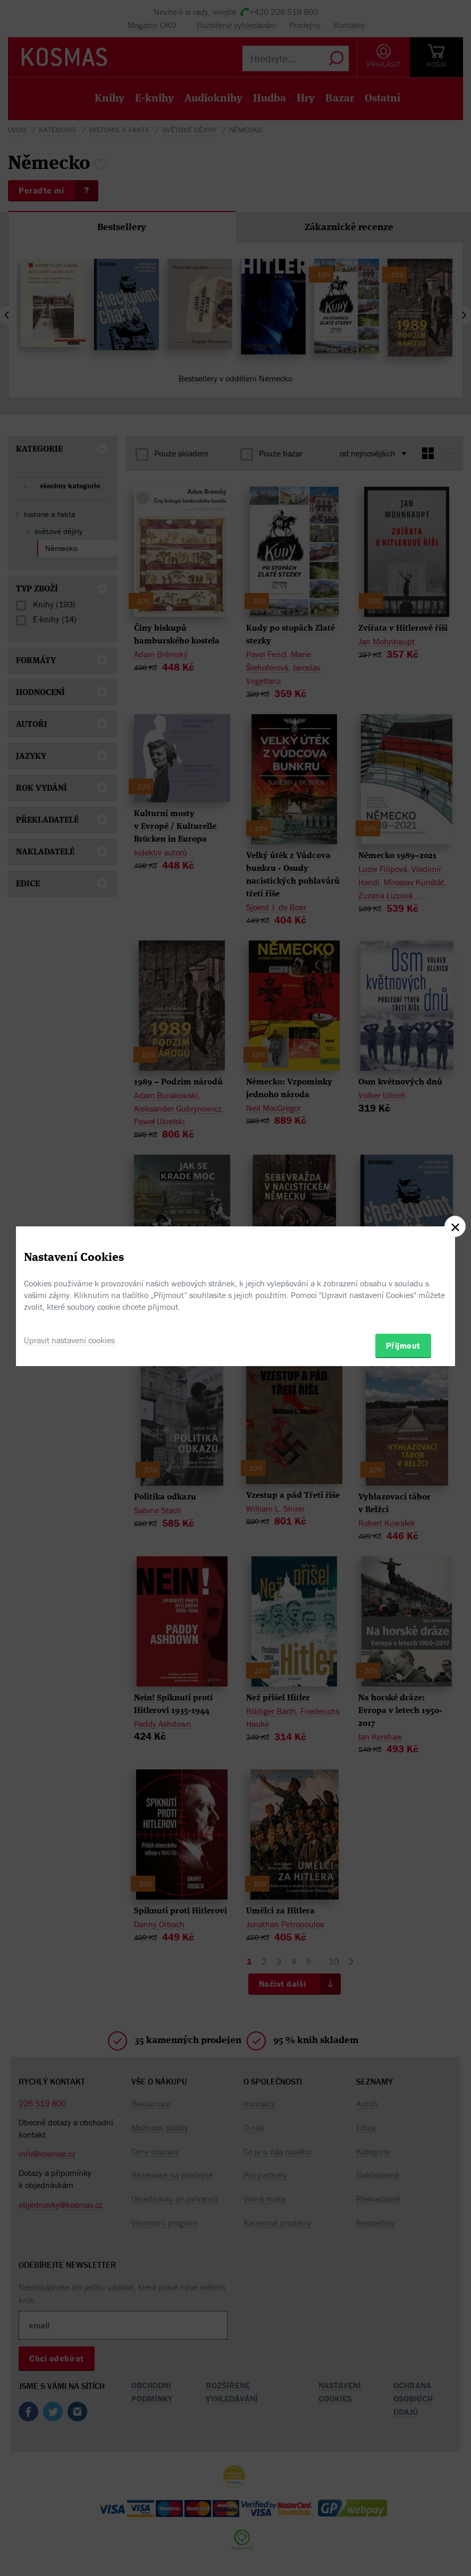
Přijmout (403, 1345)
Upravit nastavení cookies (69, 1340)
